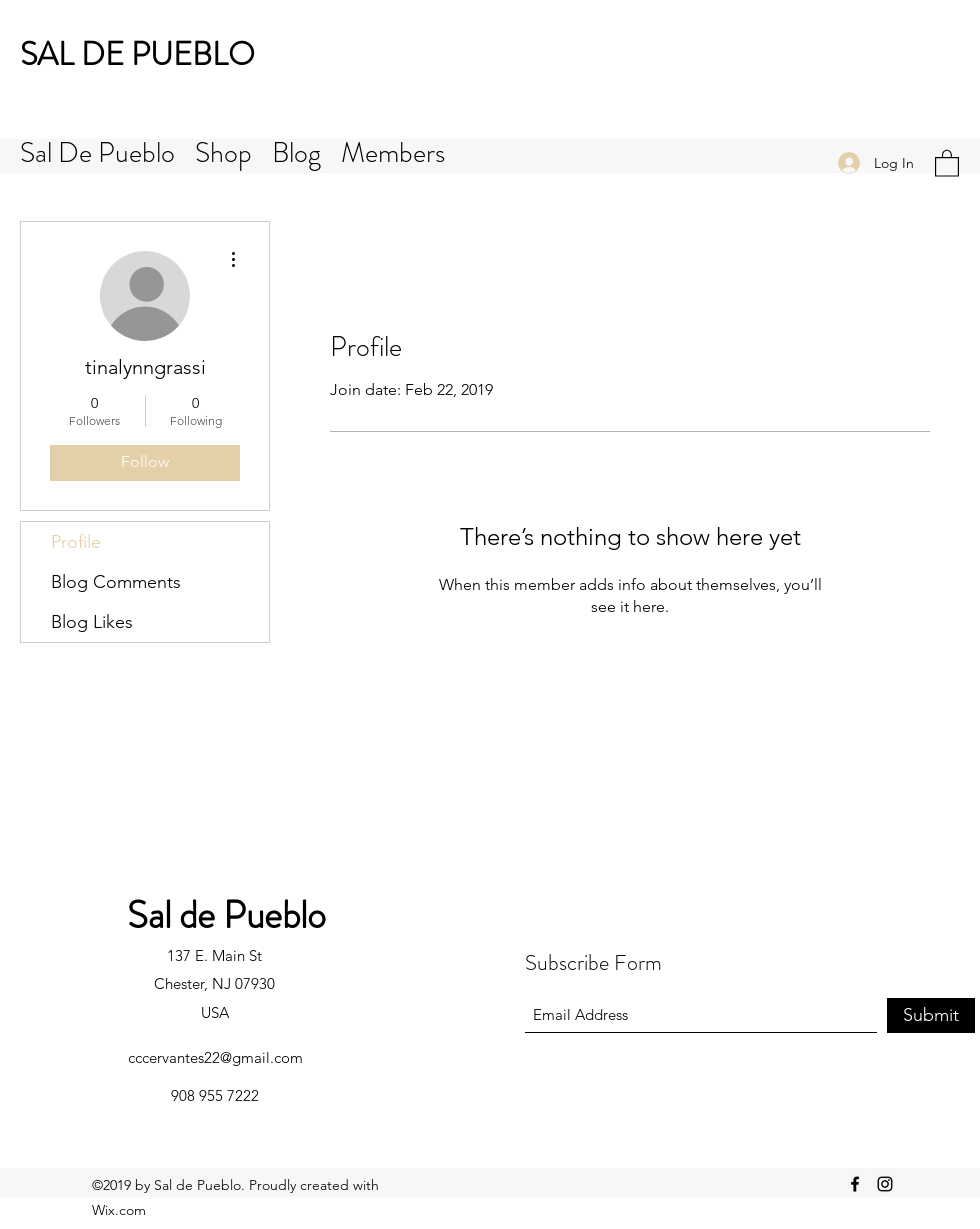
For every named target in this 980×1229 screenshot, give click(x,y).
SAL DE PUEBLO (137, 54)
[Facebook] (855, 1184)
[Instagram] (885, 1184)
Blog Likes (92, 622)
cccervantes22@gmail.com (215, 1057)
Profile (76, 542)
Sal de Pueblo (226, 915)
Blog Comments (116, 582)
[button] (947, 162)
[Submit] (931, 1015)
